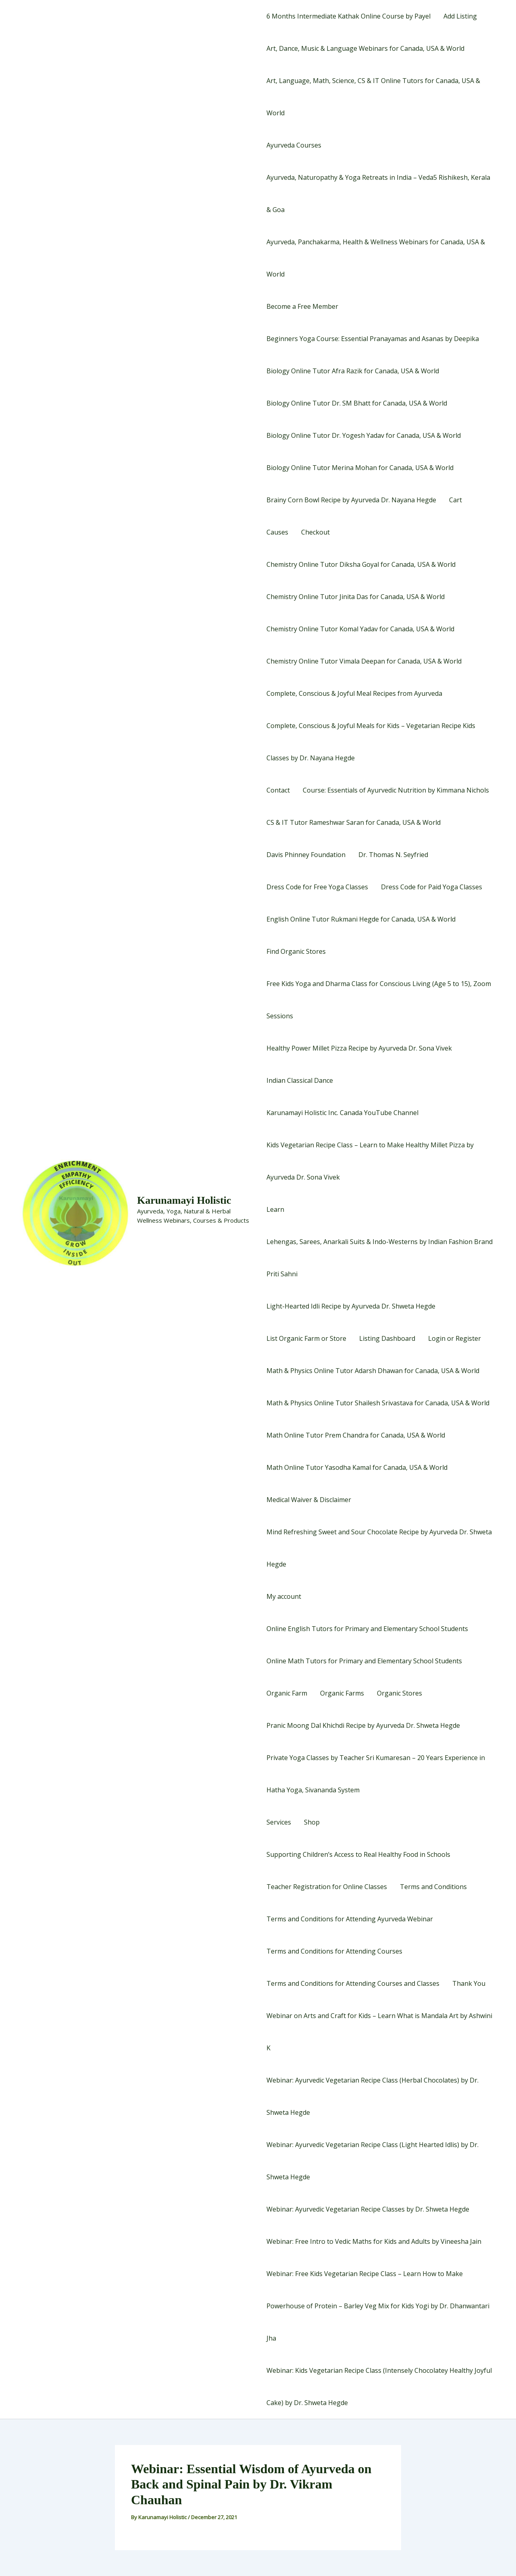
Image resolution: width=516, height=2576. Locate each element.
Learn (275, 1209)
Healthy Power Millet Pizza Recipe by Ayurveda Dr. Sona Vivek (359, 1048)
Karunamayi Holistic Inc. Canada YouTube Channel (342, 1112)
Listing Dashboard (387, 1338)
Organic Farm (286, 1693)
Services (278, 1822)
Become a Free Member (302, 306)
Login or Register (454, 1338)
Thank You (468, 1983)
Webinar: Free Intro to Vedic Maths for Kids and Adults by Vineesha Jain (373, 2241)
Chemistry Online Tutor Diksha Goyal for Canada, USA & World (361, 564)
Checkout (315, 532)
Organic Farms (342, 1693)
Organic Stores (399, 1693)
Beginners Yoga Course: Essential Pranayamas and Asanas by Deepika (372, 338)
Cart (455, 499)
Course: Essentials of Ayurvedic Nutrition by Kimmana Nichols (396, 790)
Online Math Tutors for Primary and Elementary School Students (364, 1660)
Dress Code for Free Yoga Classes (317, 886)
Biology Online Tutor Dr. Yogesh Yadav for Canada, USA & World (363, 435)
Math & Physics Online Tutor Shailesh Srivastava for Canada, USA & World (377, 1402)
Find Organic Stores (296, 951)
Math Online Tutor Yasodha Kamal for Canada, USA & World (356, 1467)
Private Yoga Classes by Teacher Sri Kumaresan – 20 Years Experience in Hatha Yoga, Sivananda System (375, 1773)
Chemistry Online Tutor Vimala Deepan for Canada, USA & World (364, 661)
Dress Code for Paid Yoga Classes (431, 886)
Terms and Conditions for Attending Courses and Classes (352, 1983)
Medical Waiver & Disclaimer (308, 1499)
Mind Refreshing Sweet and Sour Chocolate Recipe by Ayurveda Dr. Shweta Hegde (379, 1548)
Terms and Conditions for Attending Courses (334, 1951)
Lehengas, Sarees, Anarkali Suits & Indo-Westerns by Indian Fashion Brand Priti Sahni (379, 1257)
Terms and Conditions (433, 1886)
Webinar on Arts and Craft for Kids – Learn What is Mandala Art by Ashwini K (379, 2031)
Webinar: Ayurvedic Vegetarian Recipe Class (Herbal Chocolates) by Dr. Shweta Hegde (372, 2096)
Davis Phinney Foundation (305, 854)
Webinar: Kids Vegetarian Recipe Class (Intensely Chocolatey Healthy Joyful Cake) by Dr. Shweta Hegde (379, 2386)
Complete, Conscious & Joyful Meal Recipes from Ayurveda (354, 693)
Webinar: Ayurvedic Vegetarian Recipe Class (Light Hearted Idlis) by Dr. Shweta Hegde (372, 2160)
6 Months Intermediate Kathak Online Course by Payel (348, 16)
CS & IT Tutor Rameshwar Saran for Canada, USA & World (353, 822)
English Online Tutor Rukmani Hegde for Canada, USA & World (361, 919)
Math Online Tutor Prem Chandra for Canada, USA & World (355, 1435)
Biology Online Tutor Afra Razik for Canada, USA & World (352, 370)
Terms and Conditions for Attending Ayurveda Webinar (349, 1918)
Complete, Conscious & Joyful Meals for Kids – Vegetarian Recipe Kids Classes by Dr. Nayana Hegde (370, 741)
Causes (277, 532)
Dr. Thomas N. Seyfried (393, 854)
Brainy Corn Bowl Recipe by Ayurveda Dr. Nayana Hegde (351, 499)
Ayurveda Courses (293, 145)
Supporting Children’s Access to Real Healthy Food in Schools (358, 1854)
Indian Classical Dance (299, 1080)
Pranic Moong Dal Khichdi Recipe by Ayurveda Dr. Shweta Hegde (363, 1725)
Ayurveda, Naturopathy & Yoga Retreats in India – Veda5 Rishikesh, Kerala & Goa (378, 193)
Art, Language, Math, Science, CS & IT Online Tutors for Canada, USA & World (373, 96)
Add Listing (460, 16)
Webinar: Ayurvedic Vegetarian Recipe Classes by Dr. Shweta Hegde (367, 2209)
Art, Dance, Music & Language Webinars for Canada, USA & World (365, 48)
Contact (278, 790)
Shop (312, 1822)
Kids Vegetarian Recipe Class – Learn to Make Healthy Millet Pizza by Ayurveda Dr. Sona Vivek (370, 1161)
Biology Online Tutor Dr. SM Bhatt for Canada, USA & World (356, 403)
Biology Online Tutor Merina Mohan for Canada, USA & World (360, 467)
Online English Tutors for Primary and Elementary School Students (367, 1628)
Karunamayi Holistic (184, 1200)
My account (283, 1596)
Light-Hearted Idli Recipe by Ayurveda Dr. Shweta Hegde (350, 1306)
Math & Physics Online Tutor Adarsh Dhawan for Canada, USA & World (372, 1370)
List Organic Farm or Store (306, 1338)
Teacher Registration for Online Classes (326, 1886)
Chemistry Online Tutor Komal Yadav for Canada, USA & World (360, 628)
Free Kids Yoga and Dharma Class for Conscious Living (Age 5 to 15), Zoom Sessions (378, 999)
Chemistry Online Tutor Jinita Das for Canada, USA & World (355, 596)
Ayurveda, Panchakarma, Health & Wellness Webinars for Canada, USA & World (375, 258)
